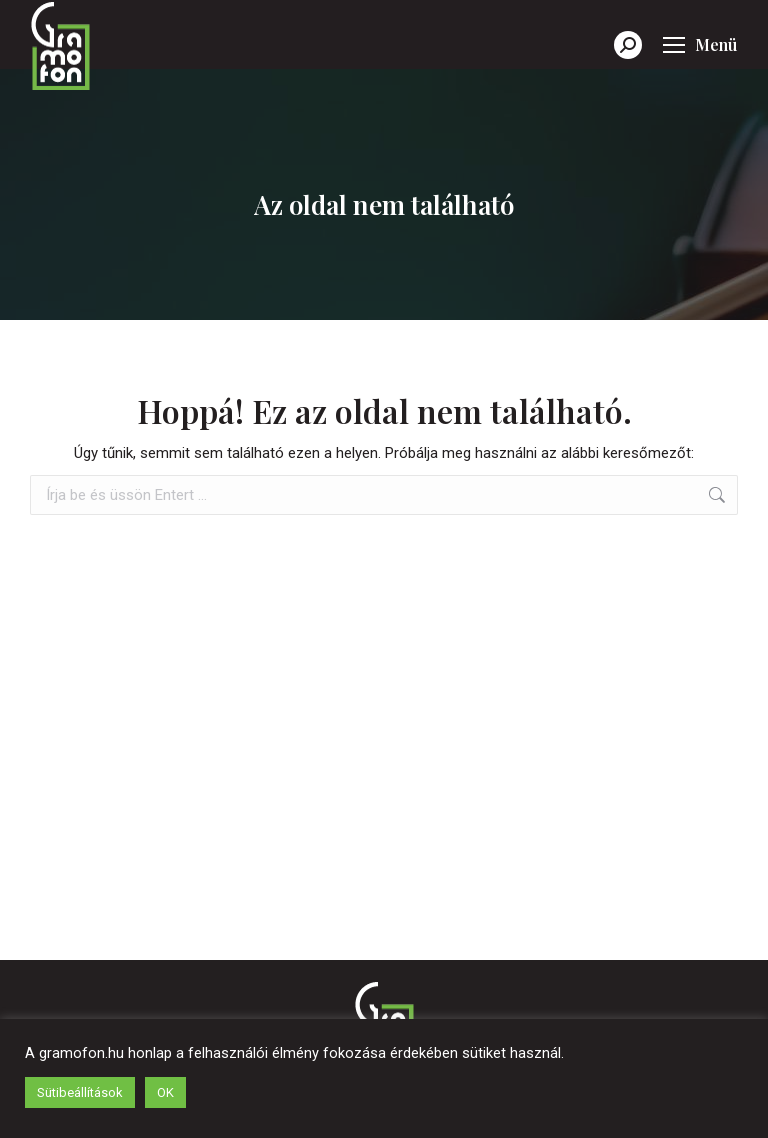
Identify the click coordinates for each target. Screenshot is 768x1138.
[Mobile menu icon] (700, 45)
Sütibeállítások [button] (80, 1092)
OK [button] (165, 1092)
